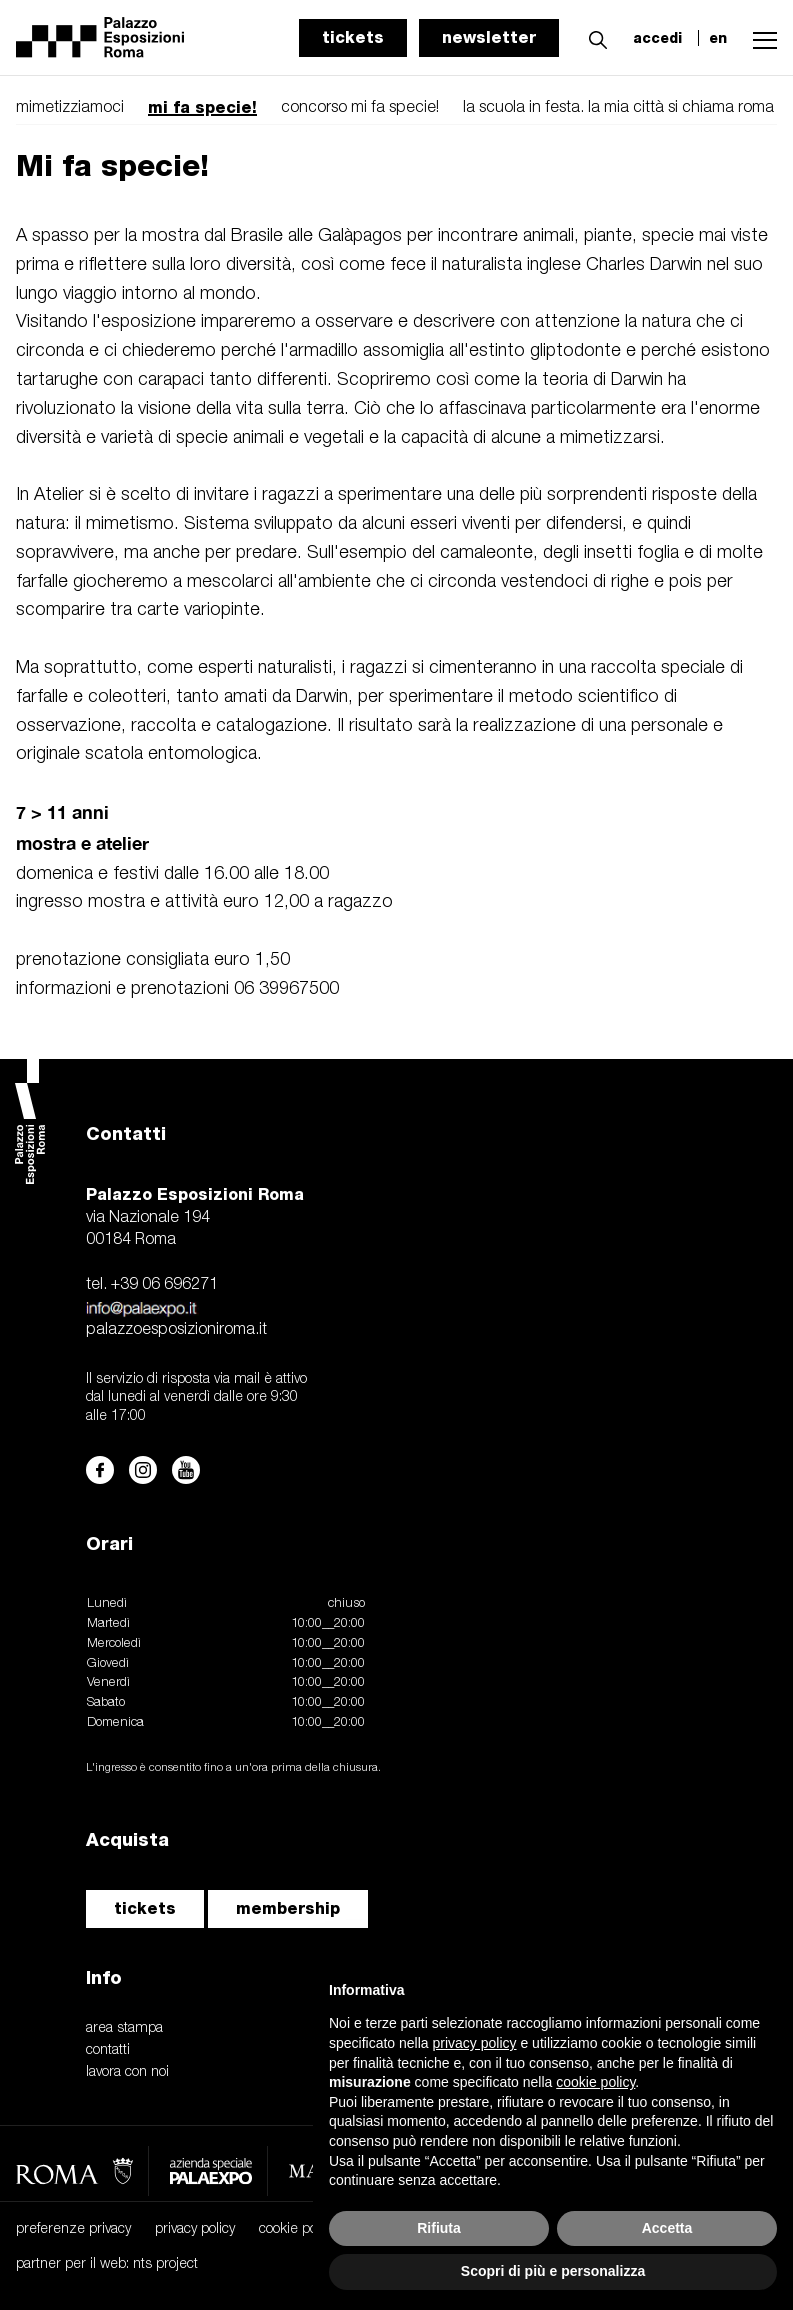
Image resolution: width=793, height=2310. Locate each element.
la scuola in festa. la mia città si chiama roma (618, 108)
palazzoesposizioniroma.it (176, 1330)
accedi (657, 38)
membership (288, 1908)
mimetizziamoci (70, 108)
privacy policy (195, 2229)
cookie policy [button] (595, 2082)
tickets (353, 37)
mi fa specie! (202, 107)
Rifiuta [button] (439, 2228)
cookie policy (297, 2229)
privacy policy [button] (475, 2043)
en (718, 38)
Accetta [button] (667, 2228)
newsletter (489, 37)
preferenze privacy (73, 2229)
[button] (593, 37)
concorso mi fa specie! (360, 108)
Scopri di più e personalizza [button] (553, 2271)
